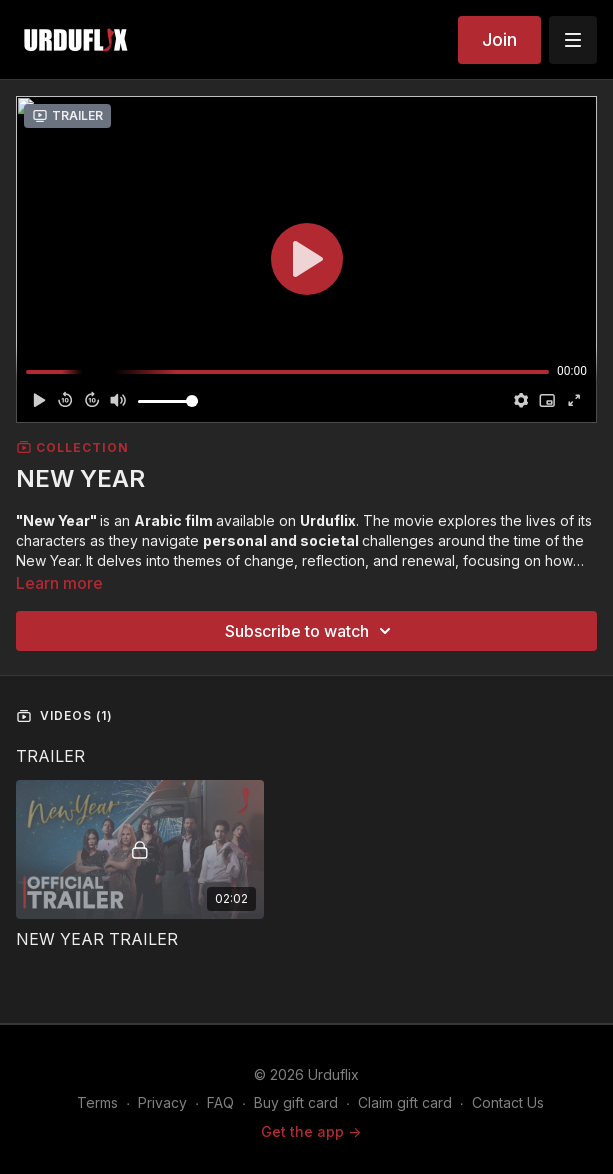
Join (499, 39)
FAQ (220, 1102)
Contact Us (508, 1102)
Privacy (162, 1102)
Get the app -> (311, 1131)
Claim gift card (405, 1102)
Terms (97, 1102)
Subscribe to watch (311, 631)
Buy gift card (296, 1102)
